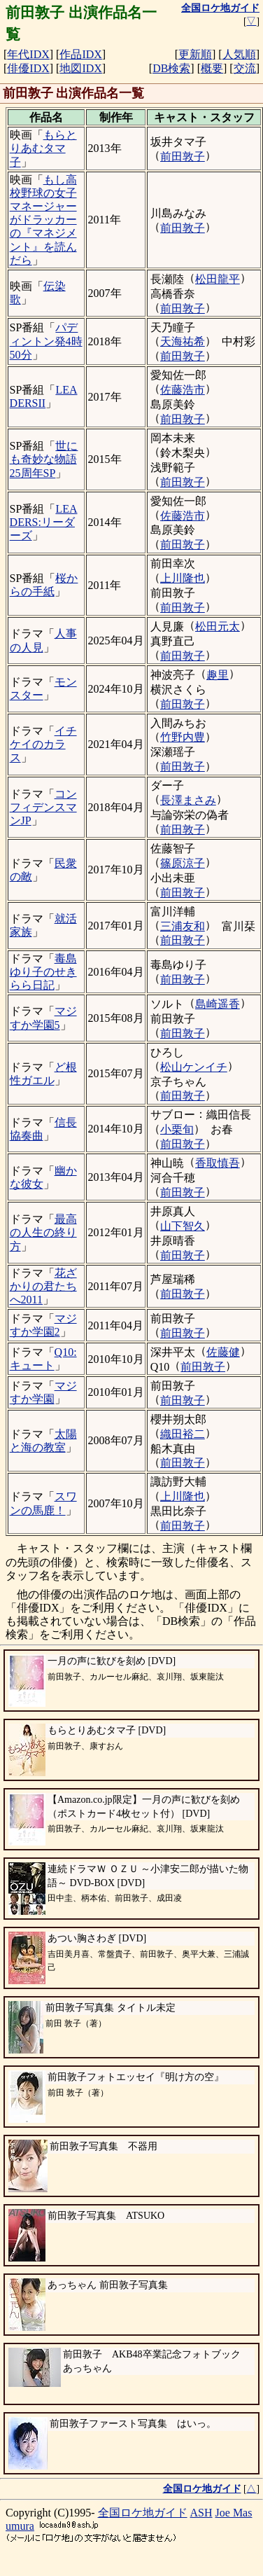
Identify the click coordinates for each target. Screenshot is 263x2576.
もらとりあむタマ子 (43, 148)
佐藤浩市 (182, 390)
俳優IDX (28, 68)
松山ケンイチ (193, 1067)
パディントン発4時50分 (46, 340)
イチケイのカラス (43, 744)
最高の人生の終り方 (43, 1232)
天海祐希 (182, 341)
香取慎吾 (217, 1163)
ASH (201, 2513)
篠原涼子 (182, 863)
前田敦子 (182, 156)
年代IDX (28, 54)
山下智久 (182, 1226)
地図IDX (80, 68)
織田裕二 (182, 1434)
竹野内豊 (182, 737)
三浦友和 (182, 926)
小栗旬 (177, 1129)
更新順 (195, 54)
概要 (212, 68)
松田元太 (217, 626)
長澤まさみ (188, 800)
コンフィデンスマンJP (43, 807)
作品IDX (80, 54)
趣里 (217, 675)
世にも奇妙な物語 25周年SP (44, 459)
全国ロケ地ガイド (142, 2513)
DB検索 (171, 68)
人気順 (239, 54)
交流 (245, 68)
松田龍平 (217, 279)
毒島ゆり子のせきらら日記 (43, 972)
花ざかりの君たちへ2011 (43, 1286)
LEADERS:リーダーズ (44, 522)
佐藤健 (223, 1352)
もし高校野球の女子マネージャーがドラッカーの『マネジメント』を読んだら (43, 220)
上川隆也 (182, 578)
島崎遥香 (217, 1004)
